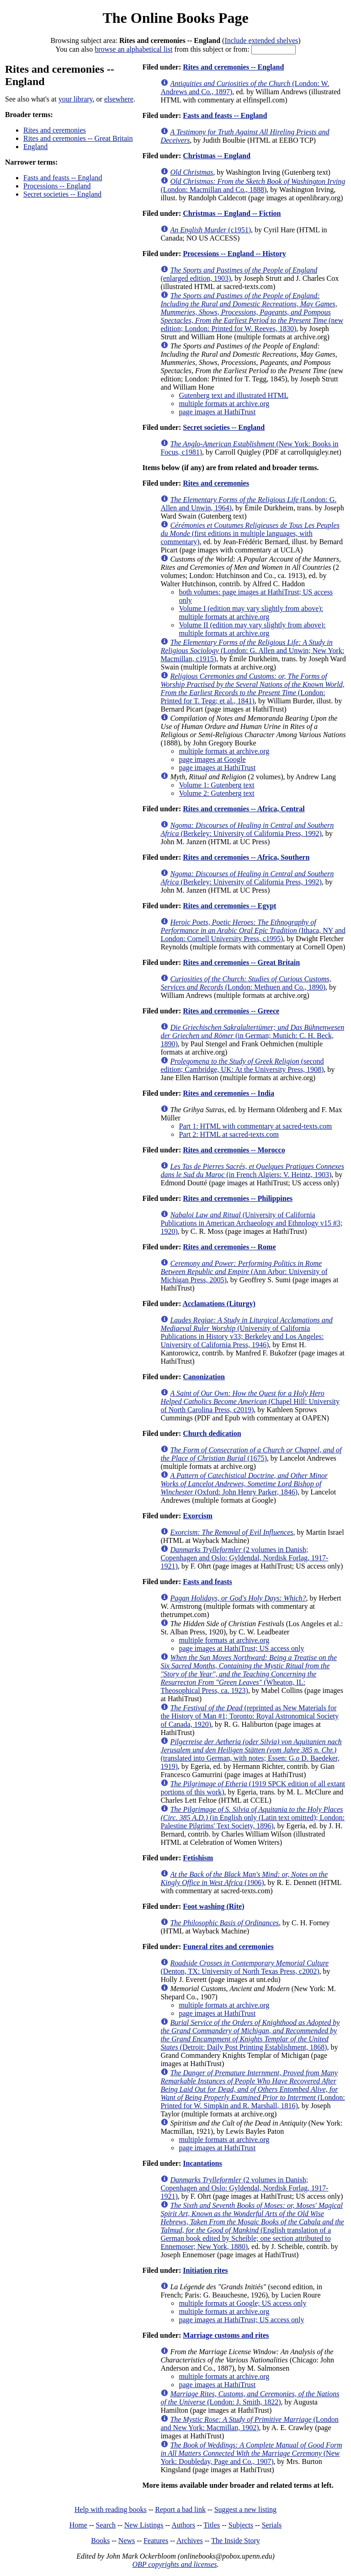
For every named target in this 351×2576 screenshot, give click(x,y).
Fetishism (198, 1858)
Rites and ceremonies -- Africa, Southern (246, 857)
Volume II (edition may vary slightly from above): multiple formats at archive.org (252, 629)
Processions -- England (57, 186)
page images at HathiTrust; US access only (241, 1648)
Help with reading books (110, 2509)
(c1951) (210, 230)
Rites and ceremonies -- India (228, 1093)
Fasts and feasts (207, 1581)
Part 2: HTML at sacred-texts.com (228, 1134)
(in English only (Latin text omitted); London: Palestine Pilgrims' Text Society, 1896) (252, 1817)
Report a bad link (180, 2509)
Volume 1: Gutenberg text (216, 785)
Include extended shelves (261, 40)
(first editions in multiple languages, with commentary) (249, 533)
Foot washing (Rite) (213, 1906)
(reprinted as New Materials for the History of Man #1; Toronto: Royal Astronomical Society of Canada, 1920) (249, 1716)
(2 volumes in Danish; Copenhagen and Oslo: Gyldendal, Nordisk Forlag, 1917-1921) (244, 1558)
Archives (189, 2540)
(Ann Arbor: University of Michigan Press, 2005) (243, 1271)
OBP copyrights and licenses (174, 2564)
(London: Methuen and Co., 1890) (245, 983)
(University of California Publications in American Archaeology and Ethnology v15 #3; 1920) (251, 1223)
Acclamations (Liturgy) (218, 1303)
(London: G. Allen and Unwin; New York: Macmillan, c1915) (252, 650)
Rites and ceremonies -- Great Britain (78, 138)
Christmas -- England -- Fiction (232, 213)
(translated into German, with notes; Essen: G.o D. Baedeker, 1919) (250, 1754)
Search (106, 2525)
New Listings (144, 2525)
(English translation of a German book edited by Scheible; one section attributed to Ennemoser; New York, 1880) (252, 2225)
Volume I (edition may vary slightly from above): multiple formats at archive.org (251, 613)
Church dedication (212, 1433)
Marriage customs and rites (226, 2335)
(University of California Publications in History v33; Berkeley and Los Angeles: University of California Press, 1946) (246, 1332)
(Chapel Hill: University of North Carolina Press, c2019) (250, 1401)
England (35, 146)
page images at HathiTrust (217, 412)
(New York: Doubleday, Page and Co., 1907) (251, 2453)
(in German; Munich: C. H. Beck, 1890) (252, 1035)
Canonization (204, 1377)
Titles (211, 2525)
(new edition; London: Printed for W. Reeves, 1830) (251, 312)
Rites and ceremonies (54, 130)
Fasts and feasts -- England (62, 178)
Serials (272, 2525)
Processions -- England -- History (234, 253)
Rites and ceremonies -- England (233, 67)
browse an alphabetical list (133, 49)
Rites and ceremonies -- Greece (231, 1011)
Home (78, 2525)
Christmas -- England (216, 156)
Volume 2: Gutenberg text (216, 793)
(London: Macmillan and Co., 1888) (252, 185)
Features (156, 2540)
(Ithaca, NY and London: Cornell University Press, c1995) (252, 930)
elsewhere (118, 99)
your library (75, 99)
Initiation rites (205, 2270)
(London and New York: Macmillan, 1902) (249, 2423)
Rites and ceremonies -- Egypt (229, 906)
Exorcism (198, 1516)
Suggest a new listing (245, 2509)
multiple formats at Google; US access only (242, 2303)
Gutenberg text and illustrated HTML (233, 395)
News (126, 2540)
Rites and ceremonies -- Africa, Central (243, 809)
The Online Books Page (175, 18)
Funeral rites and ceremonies (228, 1946)
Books (100, 2540)
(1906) (244, 1878)
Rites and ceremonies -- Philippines (237, 1198)
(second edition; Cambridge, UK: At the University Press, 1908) (242, 1065)
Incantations (202, 2163)
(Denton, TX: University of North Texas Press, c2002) (244, 1967)
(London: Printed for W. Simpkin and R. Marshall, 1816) (252, 2089)
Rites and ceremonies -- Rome (229, 1247)
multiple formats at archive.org (224, 403)
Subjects (241, 2525)
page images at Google (212, 759)
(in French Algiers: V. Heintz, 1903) (252, 1170)
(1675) (250, 1454)
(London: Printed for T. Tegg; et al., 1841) (252, 688)
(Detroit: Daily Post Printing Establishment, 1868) (250, 2035)
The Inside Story (235, 2540)
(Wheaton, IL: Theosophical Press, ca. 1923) (248, 1674)
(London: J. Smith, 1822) (249, 2398)
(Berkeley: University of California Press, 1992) (247, 829)
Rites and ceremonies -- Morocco (234, 1150)
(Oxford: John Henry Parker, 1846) (244, 1484)
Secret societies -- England (62, 194)
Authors (183, 2525)
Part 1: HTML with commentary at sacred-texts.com (255, 1126)
